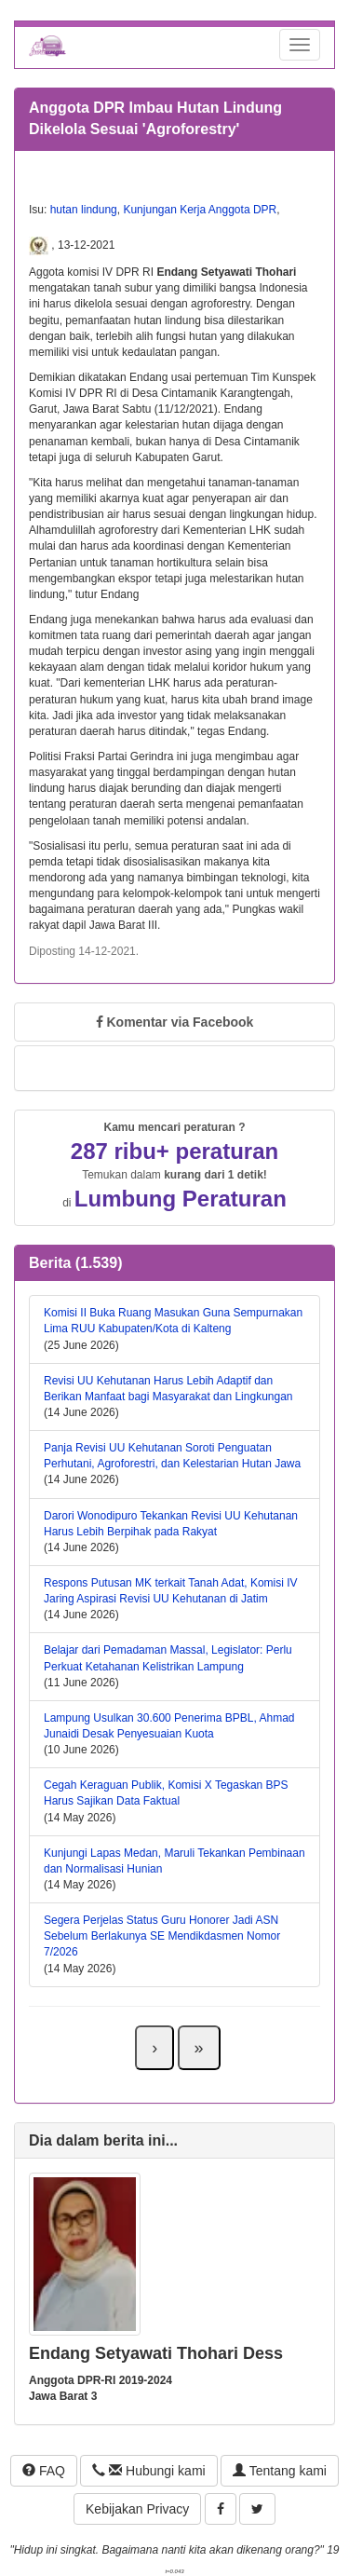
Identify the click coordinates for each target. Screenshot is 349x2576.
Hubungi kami (148, 2470)
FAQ (43, 2470)
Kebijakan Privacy (137, 2508)
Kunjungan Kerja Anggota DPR (199, 209)
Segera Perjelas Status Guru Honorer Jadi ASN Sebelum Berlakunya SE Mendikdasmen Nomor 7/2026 (162, 1936)
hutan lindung (83, 209)
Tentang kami (280, 2470)
